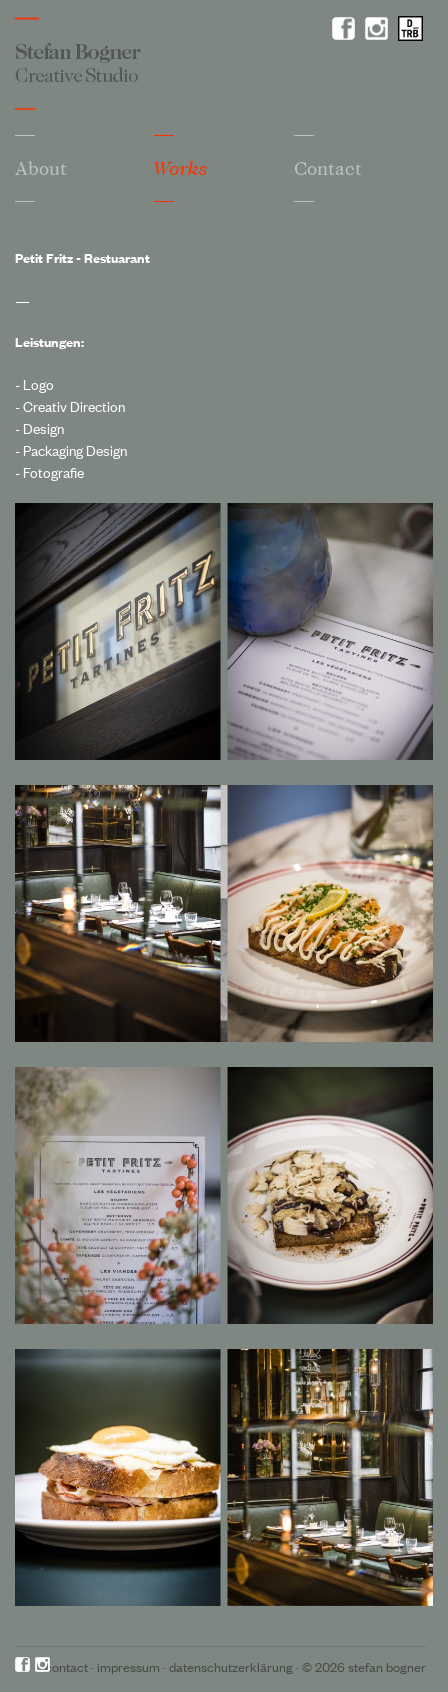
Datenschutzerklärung (231, 1666)
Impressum (128, 1666)
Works (181, 168)
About (41, 168)
